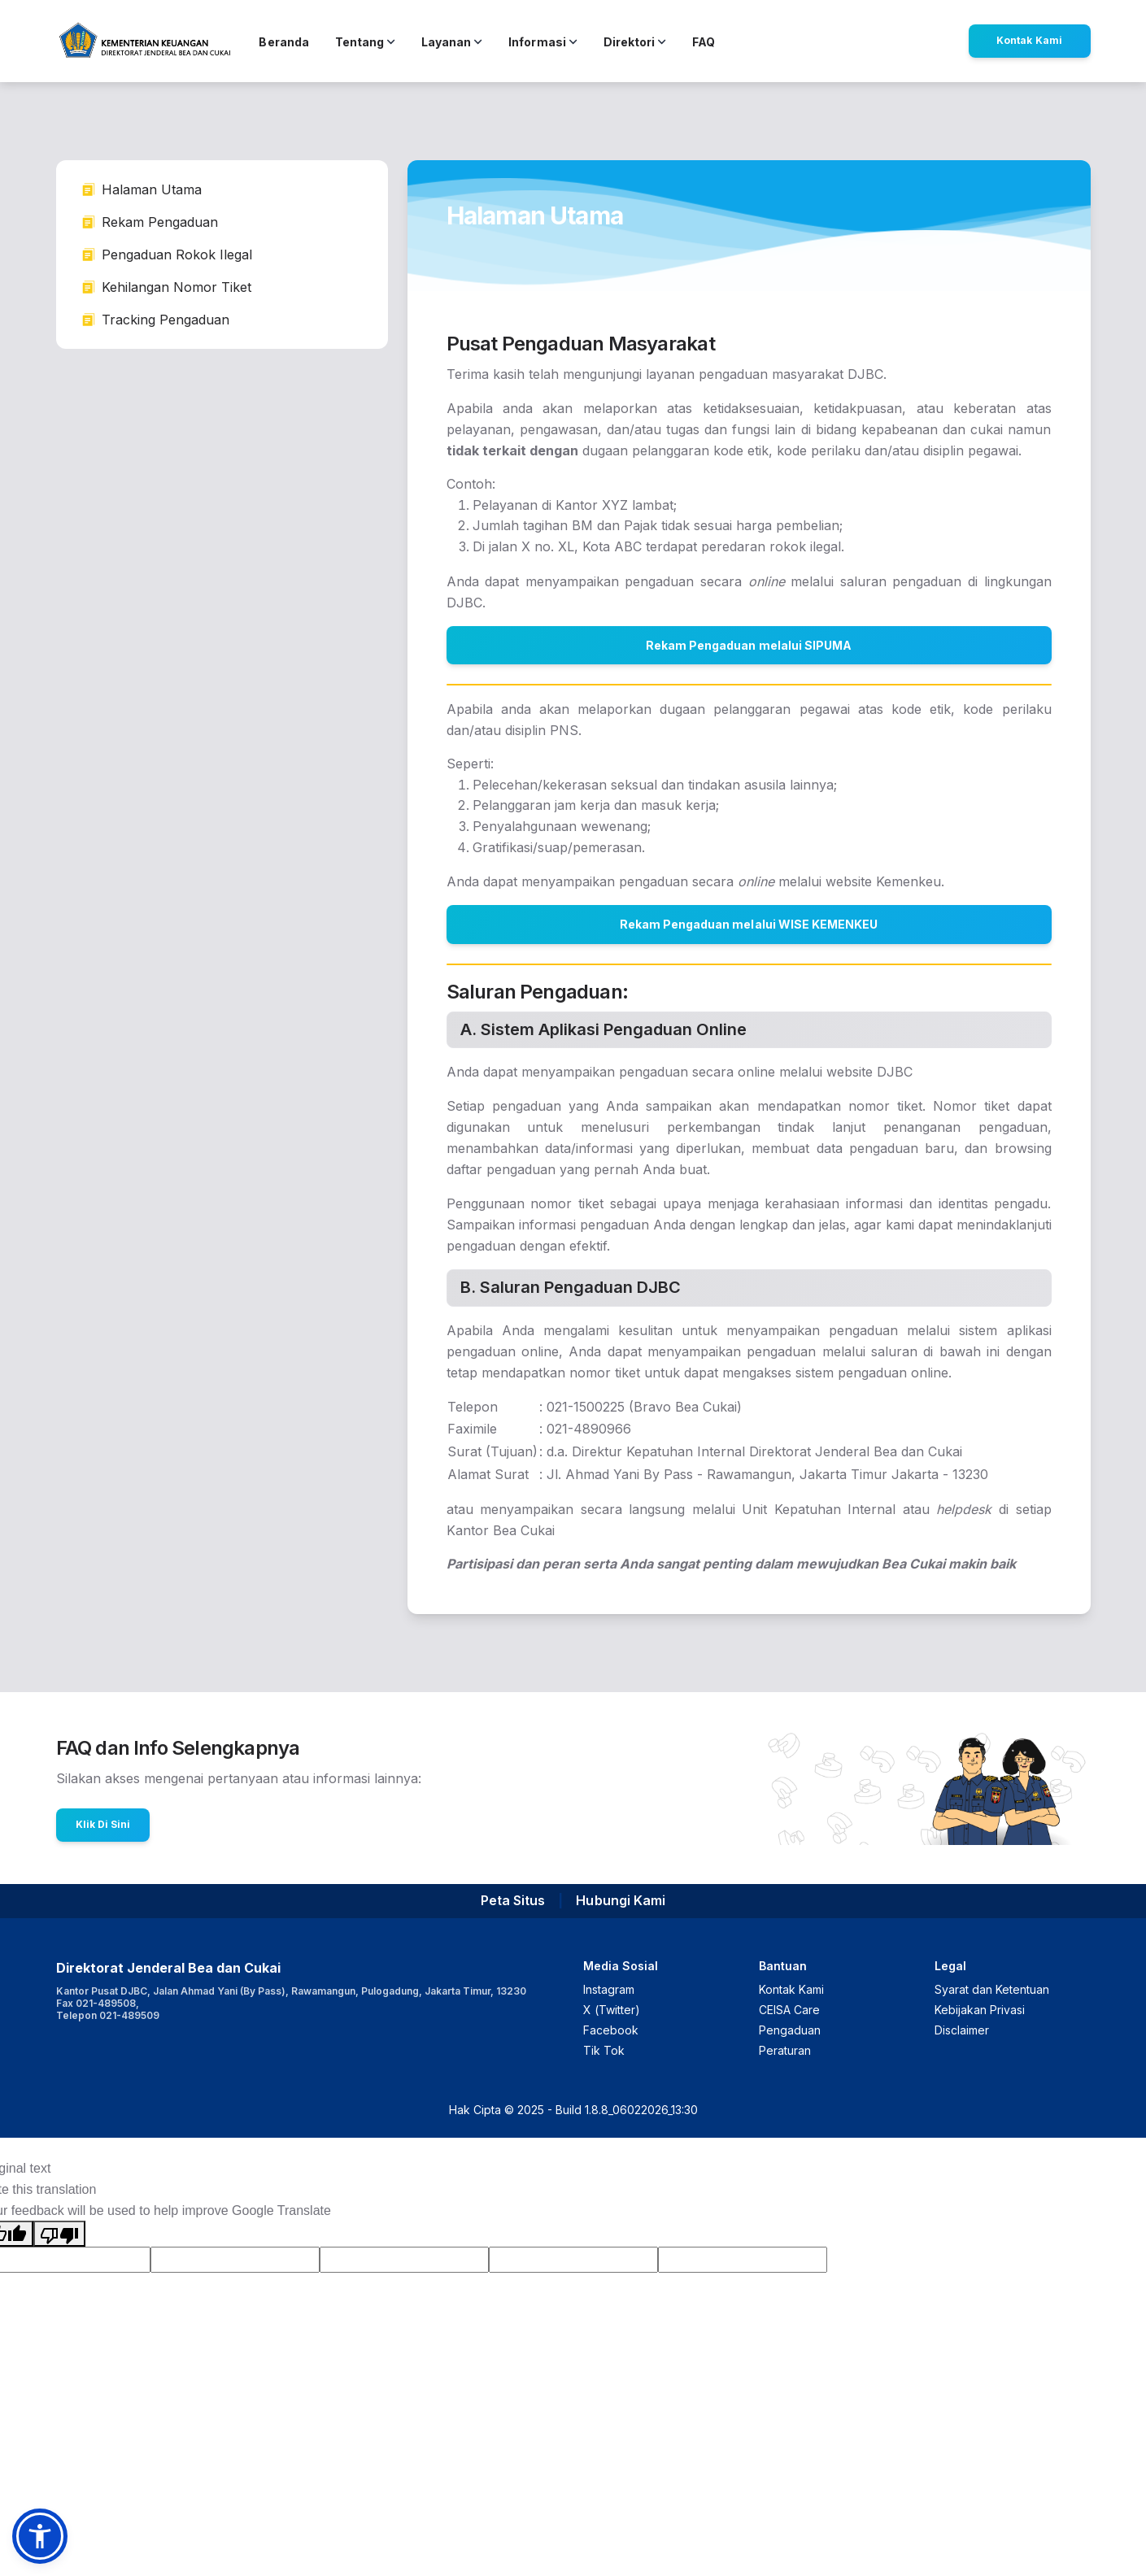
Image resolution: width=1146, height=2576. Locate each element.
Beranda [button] (283, 42)
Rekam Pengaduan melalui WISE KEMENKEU (749, 924)
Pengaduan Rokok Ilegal (167, 254)
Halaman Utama (142, 189)
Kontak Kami (1028, 40)
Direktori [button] (635, 42)
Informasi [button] (542, 42)
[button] (39, 2536)
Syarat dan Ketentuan (992, 1989)
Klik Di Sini (103, 1824)
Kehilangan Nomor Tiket (167, 287)
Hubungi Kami (620, 1900)
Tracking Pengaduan (156, 319)
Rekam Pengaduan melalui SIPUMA (749, 645)
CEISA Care (789, 2010)
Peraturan (785, 2050)
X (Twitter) (611, 2010)
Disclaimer (962, 2030)
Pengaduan (790, 2030)
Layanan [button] (451, 42)
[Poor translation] (59, 2234)
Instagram (608, 1989)
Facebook (610, 2030)
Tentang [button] (365, 42)
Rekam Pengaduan (150, 222)
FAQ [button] (703, 42)
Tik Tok (604, 2050)
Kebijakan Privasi (980, 2010)
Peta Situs (513, 1900)
